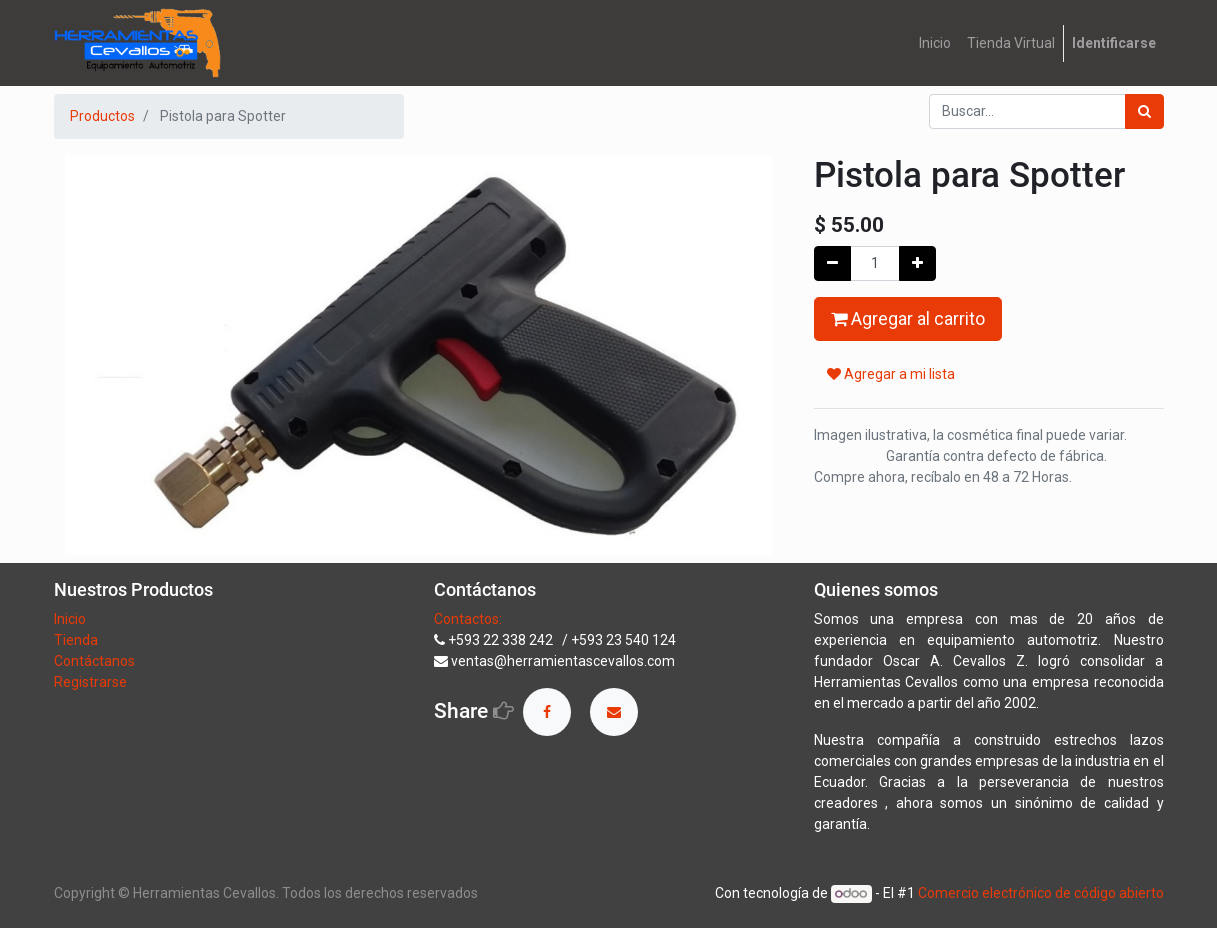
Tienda (77, 640)
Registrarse (90, 682)
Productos (102, 116)
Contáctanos (94, 661)
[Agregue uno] (917, 263)
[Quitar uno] (832, 263)
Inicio (70, 619)
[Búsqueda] (1144, 111)
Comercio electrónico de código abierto (1041, 893)
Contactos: (468, 619)
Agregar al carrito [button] (908, 319)
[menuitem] (935, 43)
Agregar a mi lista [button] (891, 374)
